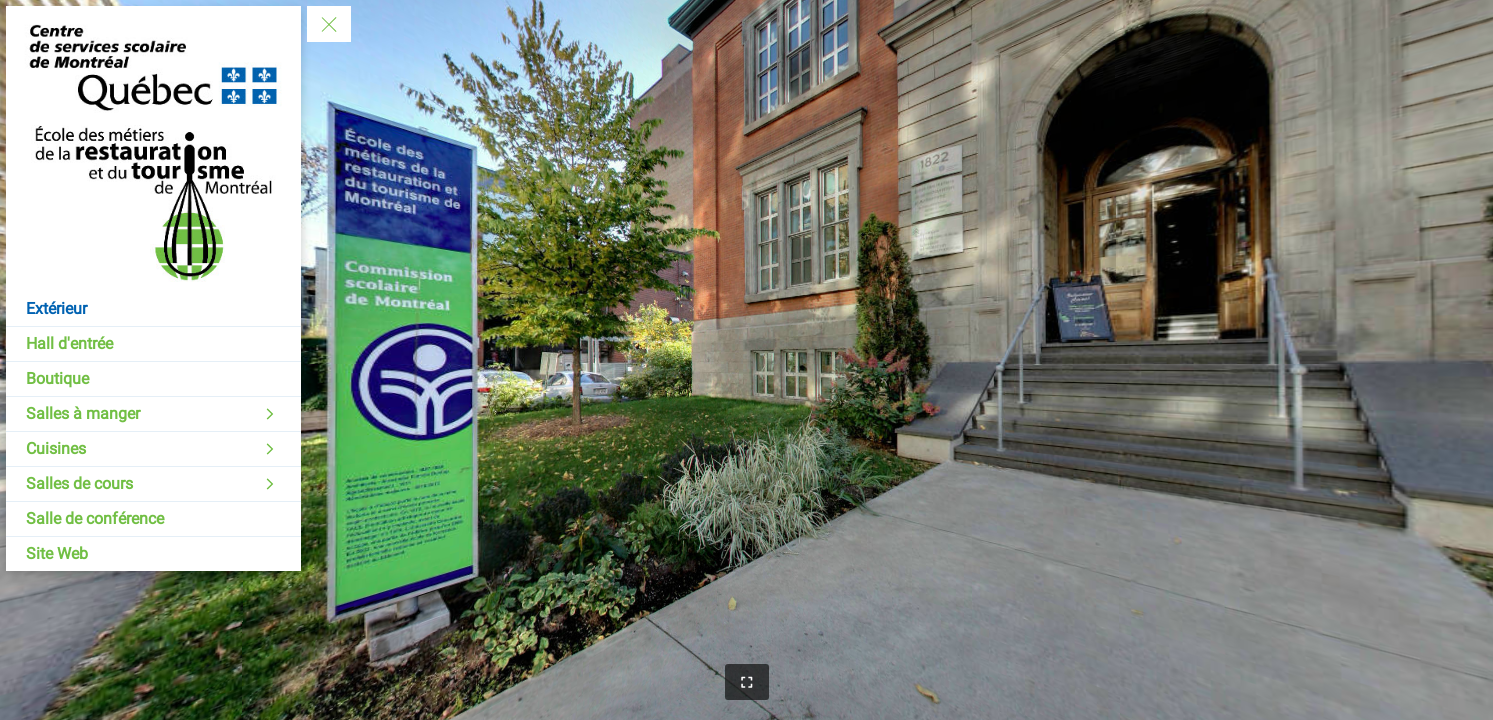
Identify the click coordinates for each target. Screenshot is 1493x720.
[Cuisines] (153, 449)
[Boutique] (153, 379)
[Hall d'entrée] (153, 344)
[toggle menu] (329, 24)
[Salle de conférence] (153, 519)
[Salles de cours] (153, 484)
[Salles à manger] (153, 414)
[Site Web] (153, 554)
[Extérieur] (153, 309)
